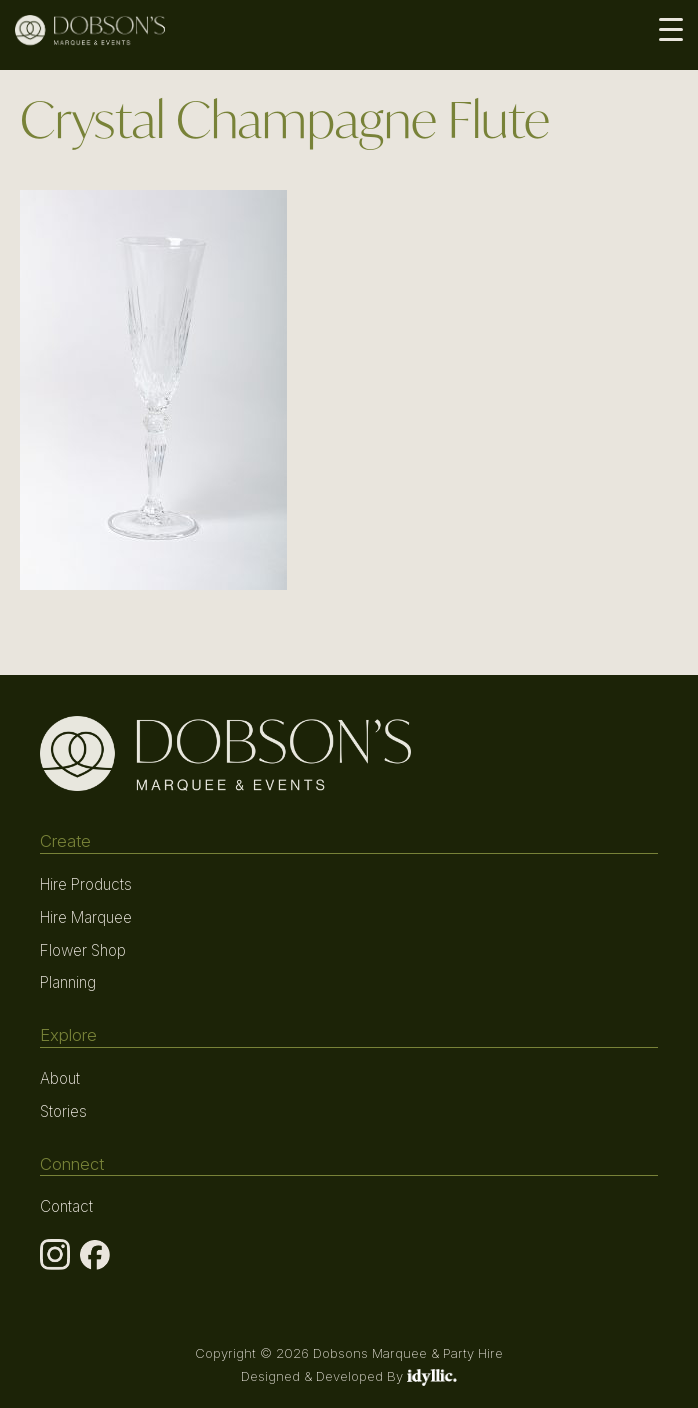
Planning (68, 982)
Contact (66, 1206)
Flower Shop (83, 950)
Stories (63, 1111)
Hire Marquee (86, 917)
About (60, 1078)
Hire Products (86, 884)
